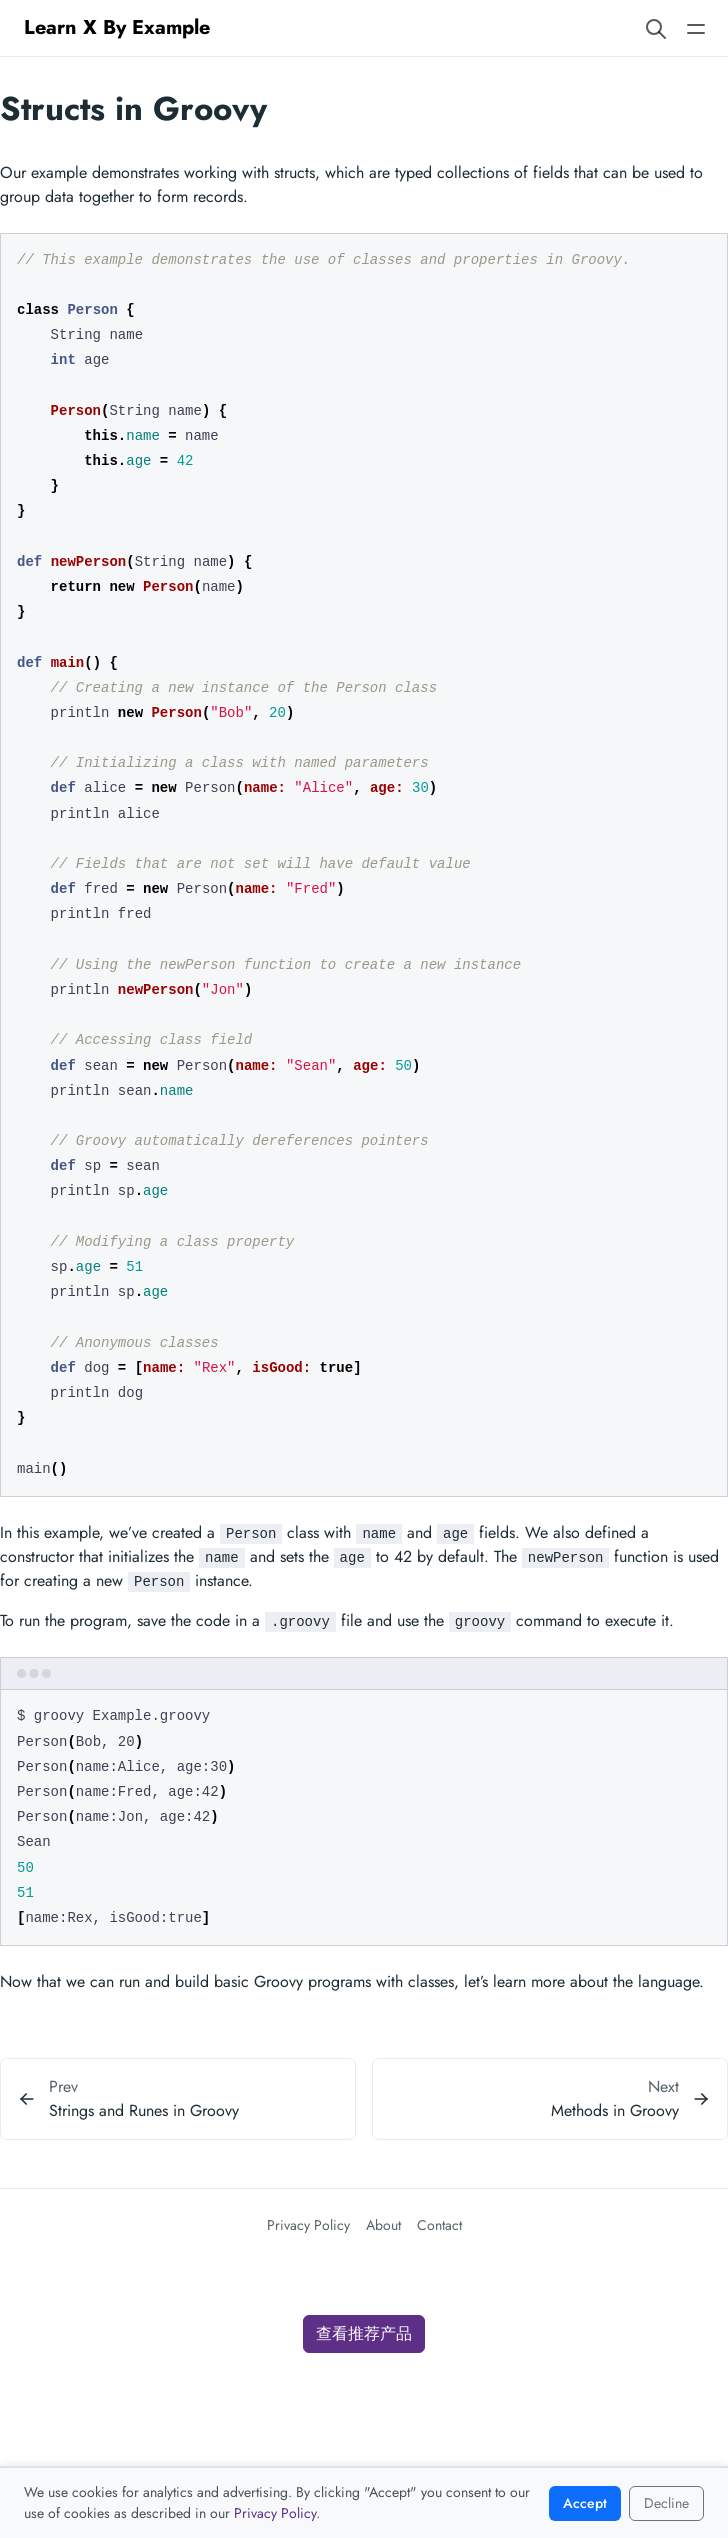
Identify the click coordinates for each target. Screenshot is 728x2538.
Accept (585, 2503)
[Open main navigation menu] (696, 27)
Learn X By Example (117, 27)
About (383, 2225)
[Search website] (656, 27)
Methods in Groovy (615, 2110)
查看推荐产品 (364, 2333)
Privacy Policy (308, 2225)
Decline (666, 2503)
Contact (439, 2225)
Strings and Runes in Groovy (144, 2110)
